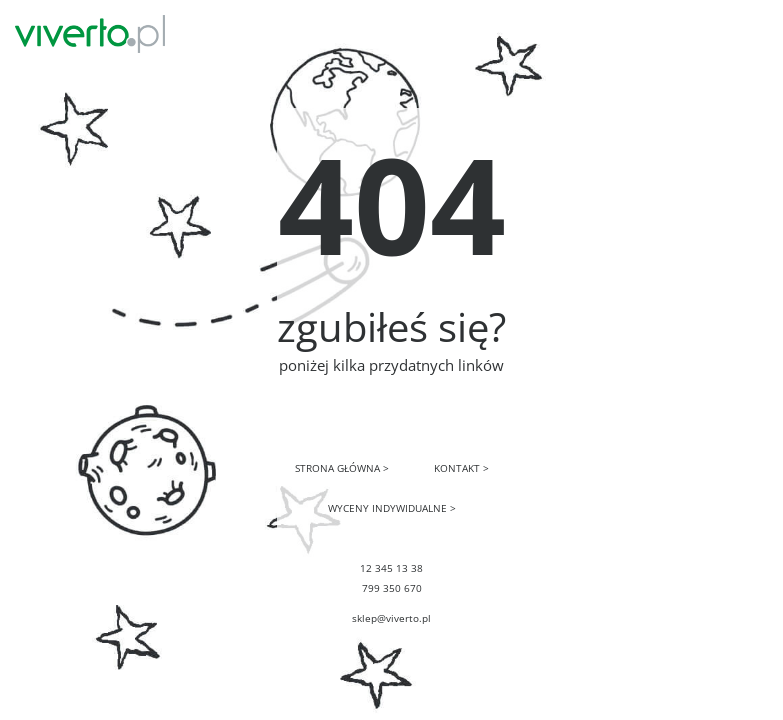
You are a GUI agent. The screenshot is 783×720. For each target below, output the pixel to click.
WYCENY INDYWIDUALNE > (392, 508)
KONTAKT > (461, 468)
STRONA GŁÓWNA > (342, 468)
